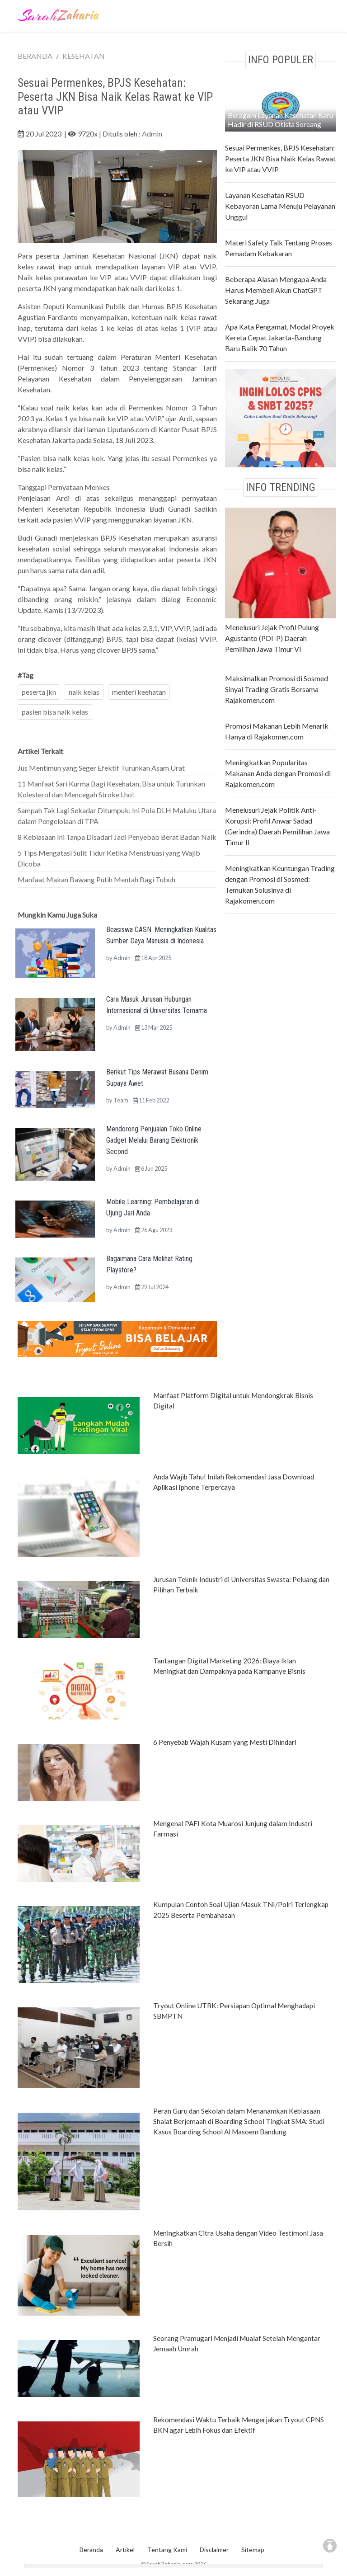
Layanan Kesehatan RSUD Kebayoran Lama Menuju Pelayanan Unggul (280, 206)
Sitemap (252, 2549)
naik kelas (84, 692)
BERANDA (35, 56)
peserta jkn (39, 692)
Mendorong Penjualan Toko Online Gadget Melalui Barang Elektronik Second (154, 1140)
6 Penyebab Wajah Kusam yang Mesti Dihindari (224, 1742)
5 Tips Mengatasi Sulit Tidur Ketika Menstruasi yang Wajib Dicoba (109, 858)
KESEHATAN (83, 56)
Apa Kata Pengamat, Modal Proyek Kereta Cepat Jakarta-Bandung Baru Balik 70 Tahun (279, 337)
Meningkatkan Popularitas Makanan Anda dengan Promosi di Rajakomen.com (278, 773)
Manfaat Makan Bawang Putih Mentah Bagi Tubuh (96, 879)
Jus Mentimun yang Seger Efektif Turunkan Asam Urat (101, 767)
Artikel (125, 2549)
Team (120, 1100)
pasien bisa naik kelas (55, 711)
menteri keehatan (139, 692)
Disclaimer (214, 2549)
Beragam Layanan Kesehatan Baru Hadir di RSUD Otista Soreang (280, 119)
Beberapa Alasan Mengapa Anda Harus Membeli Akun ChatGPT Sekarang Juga (276, 290)
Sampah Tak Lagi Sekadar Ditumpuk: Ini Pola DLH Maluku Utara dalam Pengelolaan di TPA (117, 815)
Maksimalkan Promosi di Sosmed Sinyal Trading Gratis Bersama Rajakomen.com (276, 689)
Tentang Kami (167, 2549)
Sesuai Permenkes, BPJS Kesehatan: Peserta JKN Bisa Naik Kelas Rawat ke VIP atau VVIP (280, 158)
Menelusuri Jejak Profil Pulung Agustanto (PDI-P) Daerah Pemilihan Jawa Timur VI (272, 638)
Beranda (91, 2549)
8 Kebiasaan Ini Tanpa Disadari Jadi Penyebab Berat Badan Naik (117, 837)
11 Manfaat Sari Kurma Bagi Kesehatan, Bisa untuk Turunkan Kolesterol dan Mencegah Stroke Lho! (111, 789)
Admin (152, 133)
